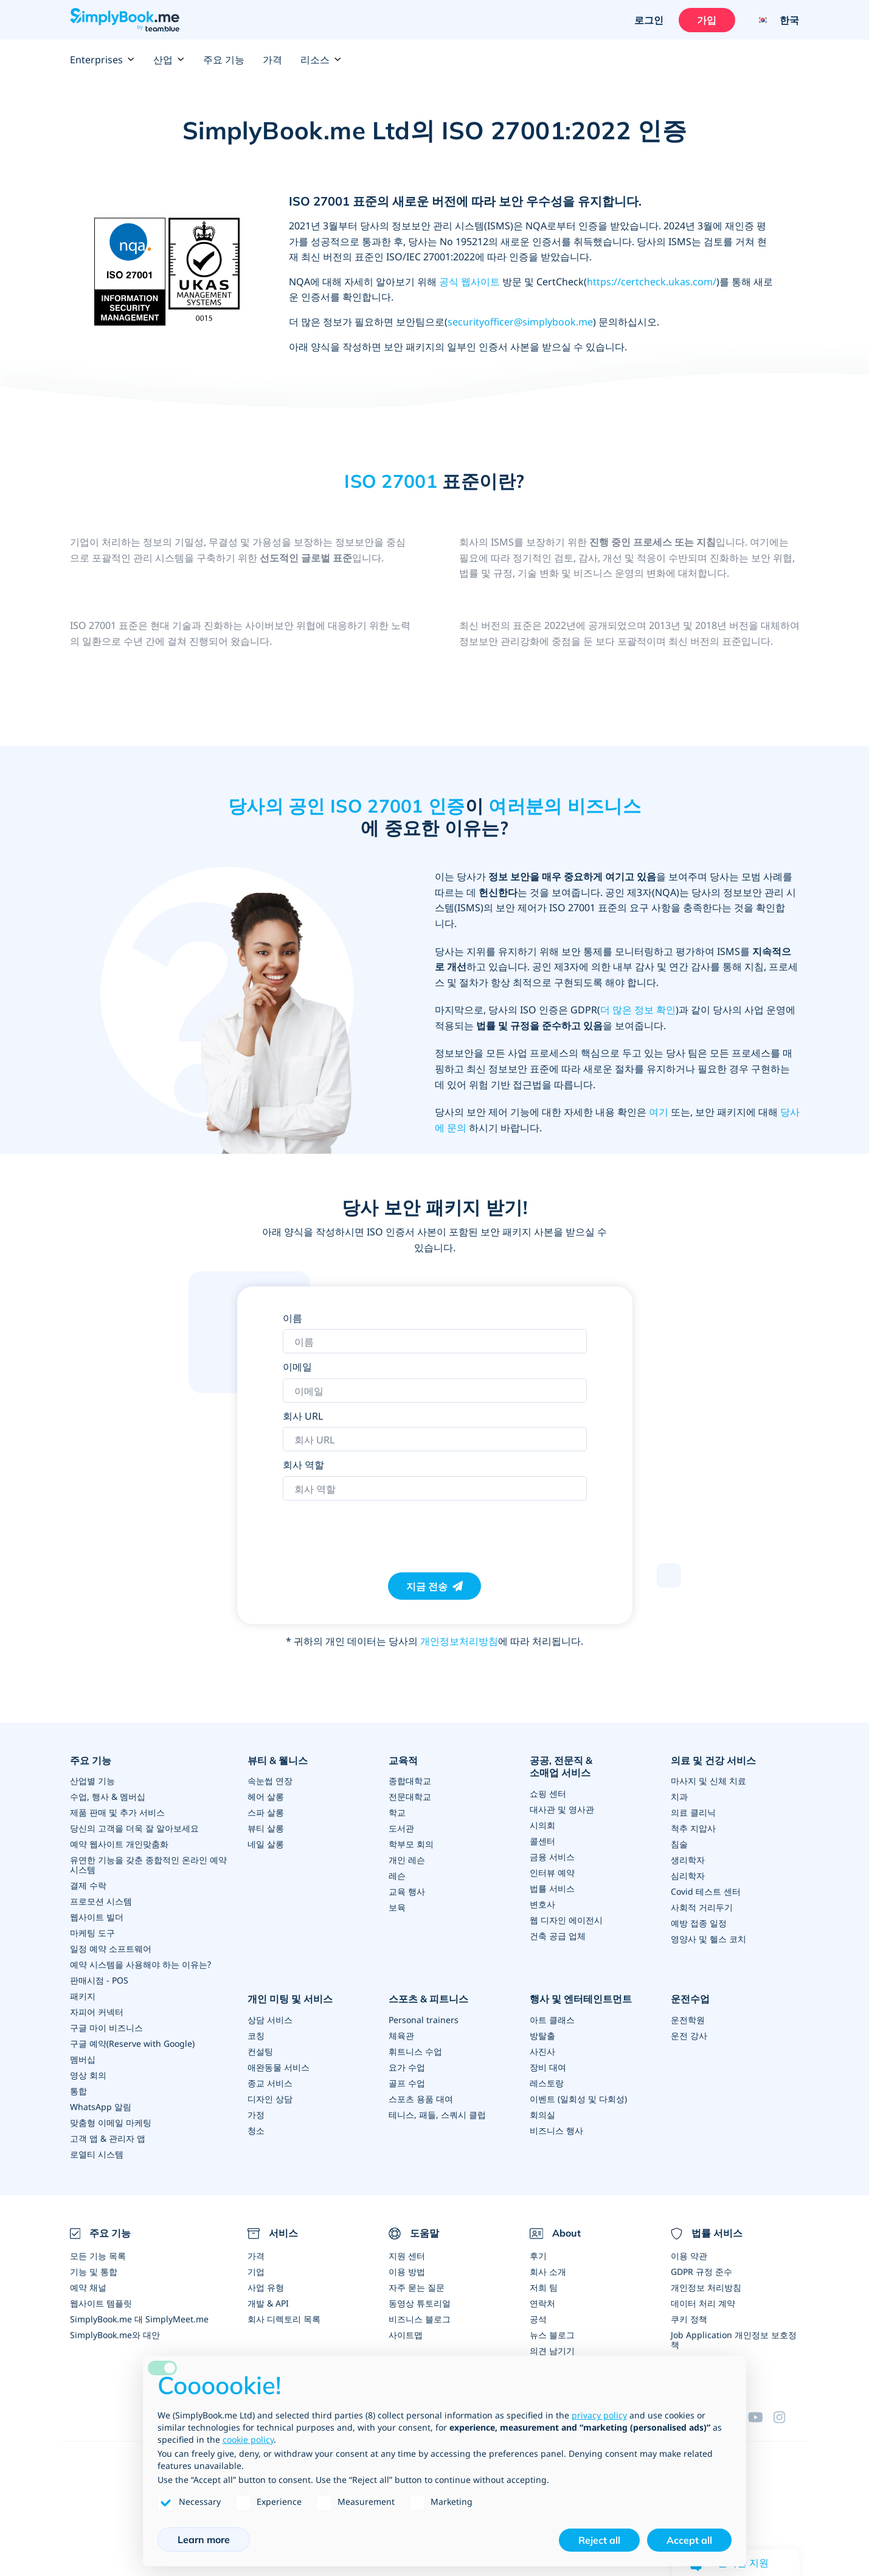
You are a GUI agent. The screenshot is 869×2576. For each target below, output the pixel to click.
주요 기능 (223, 59)
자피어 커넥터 (96, 2012)
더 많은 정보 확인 (638, 1009)
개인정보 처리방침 (706, 2287)
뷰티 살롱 (266, 1828)
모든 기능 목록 (98, 2256)
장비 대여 (548, 2067)
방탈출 (542, 2035)
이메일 (297, 1366)
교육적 (403, 1760)
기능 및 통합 (93, 2271)
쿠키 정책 (689, 2319)
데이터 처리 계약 (703, 2303)
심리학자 (688, 1875)
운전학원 (688, 2020)
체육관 (401, 2035)
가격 (272, 59)
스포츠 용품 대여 (421, 2099)
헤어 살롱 (266, 1796)
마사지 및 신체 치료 (708, 1780)
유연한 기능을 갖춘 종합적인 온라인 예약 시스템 (148, 1864)
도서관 (401, 1828)
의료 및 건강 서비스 (713, 1760)
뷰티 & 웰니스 (278, 1760)
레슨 (397, 1875)
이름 (292, 1318)
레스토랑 (547, 2083)
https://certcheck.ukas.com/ (651, 281)
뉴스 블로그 (552, 2335)
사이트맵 (406, 2335)
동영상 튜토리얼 (420, 2303)
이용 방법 (407, 2271)
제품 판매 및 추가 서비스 (117, 1812)
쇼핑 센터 (548, 1793)
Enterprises (102, 59)
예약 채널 (88, 2287)
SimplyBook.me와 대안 (115, 2335)
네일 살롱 (266, 1844)
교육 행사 (407, 1891)
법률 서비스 (552, 1888)
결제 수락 (88, 1885)
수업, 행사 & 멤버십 (107, 1796)
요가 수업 (407, 2067)
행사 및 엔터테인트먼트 (581, 1999)
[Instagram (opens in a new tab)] (786, 2417)
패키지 (82, 1996)
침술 (679, 1844)
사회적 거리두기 (702, 1907)
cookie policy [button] (248, 2439)
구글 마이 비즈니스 (106, 2027)
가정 (256, 2114)
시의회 (542, 1825)
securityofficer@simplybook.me (520, 321)
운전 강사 (689, 2035)
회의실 (542, 2114)
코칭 (256, 2035)
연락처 (542, 2303)
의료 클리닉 (693, 1812)
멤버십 (82, 2059)
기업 (256, 2271)
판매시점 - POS (99, 1980)
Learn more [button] (204, 2539)
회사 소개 (548, 2271)
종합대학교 (410, 1780)
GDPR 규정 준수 (701, 2271)
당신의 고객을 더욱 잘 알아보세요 (134, 1828)
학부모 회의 (411, 1844)
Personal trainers (424, 2020)
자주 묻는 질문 (417, 2287)
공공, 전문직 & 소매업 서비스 (561, 1766)
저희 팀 (544, 2287)
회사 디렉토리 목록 (284, 2319)
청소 (256, 2130)
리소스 (321, 59)
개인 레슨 (407, 1860)
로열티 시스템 (96, 2154)
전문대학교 (410, 1796)
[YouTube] (761, 2417)
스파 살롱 (266, 1812)
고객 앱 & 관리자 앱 (107, 2138)
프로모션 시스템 (101, 1901)
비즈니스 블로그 (420, 2319)
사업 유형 (266, 2287)
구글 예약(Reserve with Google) (132, 2043)
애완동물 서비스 (279, 2067)
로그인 (648, 20)
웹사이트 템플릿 (101, 2303)
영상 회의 (88, 2075)
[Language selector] (773, 20)
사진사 (542, 2051)
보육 (397, 1907)
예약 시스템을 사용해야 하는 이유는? (140, 1964)
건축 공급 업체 (558, 1936)
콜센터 (542, 1841)
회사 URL (303, 1416)
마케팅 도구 (92, 1933)
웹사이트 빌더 (96, 1917)
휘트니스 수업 (415, 2051)
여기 (658, 1112)
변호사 (542, 1904)
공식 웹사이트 (469, 281)
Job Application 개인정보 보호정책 (734, 2339)
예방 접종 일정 (699, 1923)
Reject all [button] (599, 2540)
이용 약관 (689, 2256)
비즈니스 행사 (556, 2130)
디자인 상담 (270, 2099)
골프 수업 (407, 2083)
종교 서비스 (270, 2083)
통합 (78, 2091)
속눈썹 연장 (270, 1780)
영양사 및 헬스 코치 (708, 1939)
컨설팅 (260, 2051)
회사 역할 (303, 1464)
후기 (538, 2256)
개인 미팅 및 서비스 (290, 1999)
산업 (169, 59)
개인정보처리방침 (459, 1641)
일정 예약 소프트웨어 (110, 1948)
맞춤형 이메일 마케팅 (110, 2122)
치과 (679, 1796)
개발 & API (268, 2303)
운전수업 (690, 1999)
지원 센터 (407, 2256)
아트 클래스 (552, 2020)
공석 (538, 2319)
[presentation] (375, 1530)
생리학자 (688, 1860)
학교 (397, 1812)
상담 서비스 (270, 2020)
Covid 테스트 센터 (706, 1891)
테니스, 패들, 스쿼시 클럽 (437, 2114)
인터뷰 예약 (552, 1872)
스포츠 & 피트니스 (428, 1999)
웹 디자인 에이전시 (566, 1920)
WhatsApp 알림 (100, 2107)
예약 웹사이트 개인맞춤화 (119, 1844)
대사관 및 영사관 (562, 1809)
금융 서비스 (552, 1857)
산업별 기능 (92, 1780)
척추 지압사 (693, 1828)
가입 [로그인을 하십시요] (707, 20)
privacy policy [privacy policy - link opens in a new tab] (599, 2415)
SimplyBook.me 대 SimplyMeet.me (139, 2319)
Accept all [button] (689, 2540)
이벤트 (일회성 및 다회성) (578, 2099)
